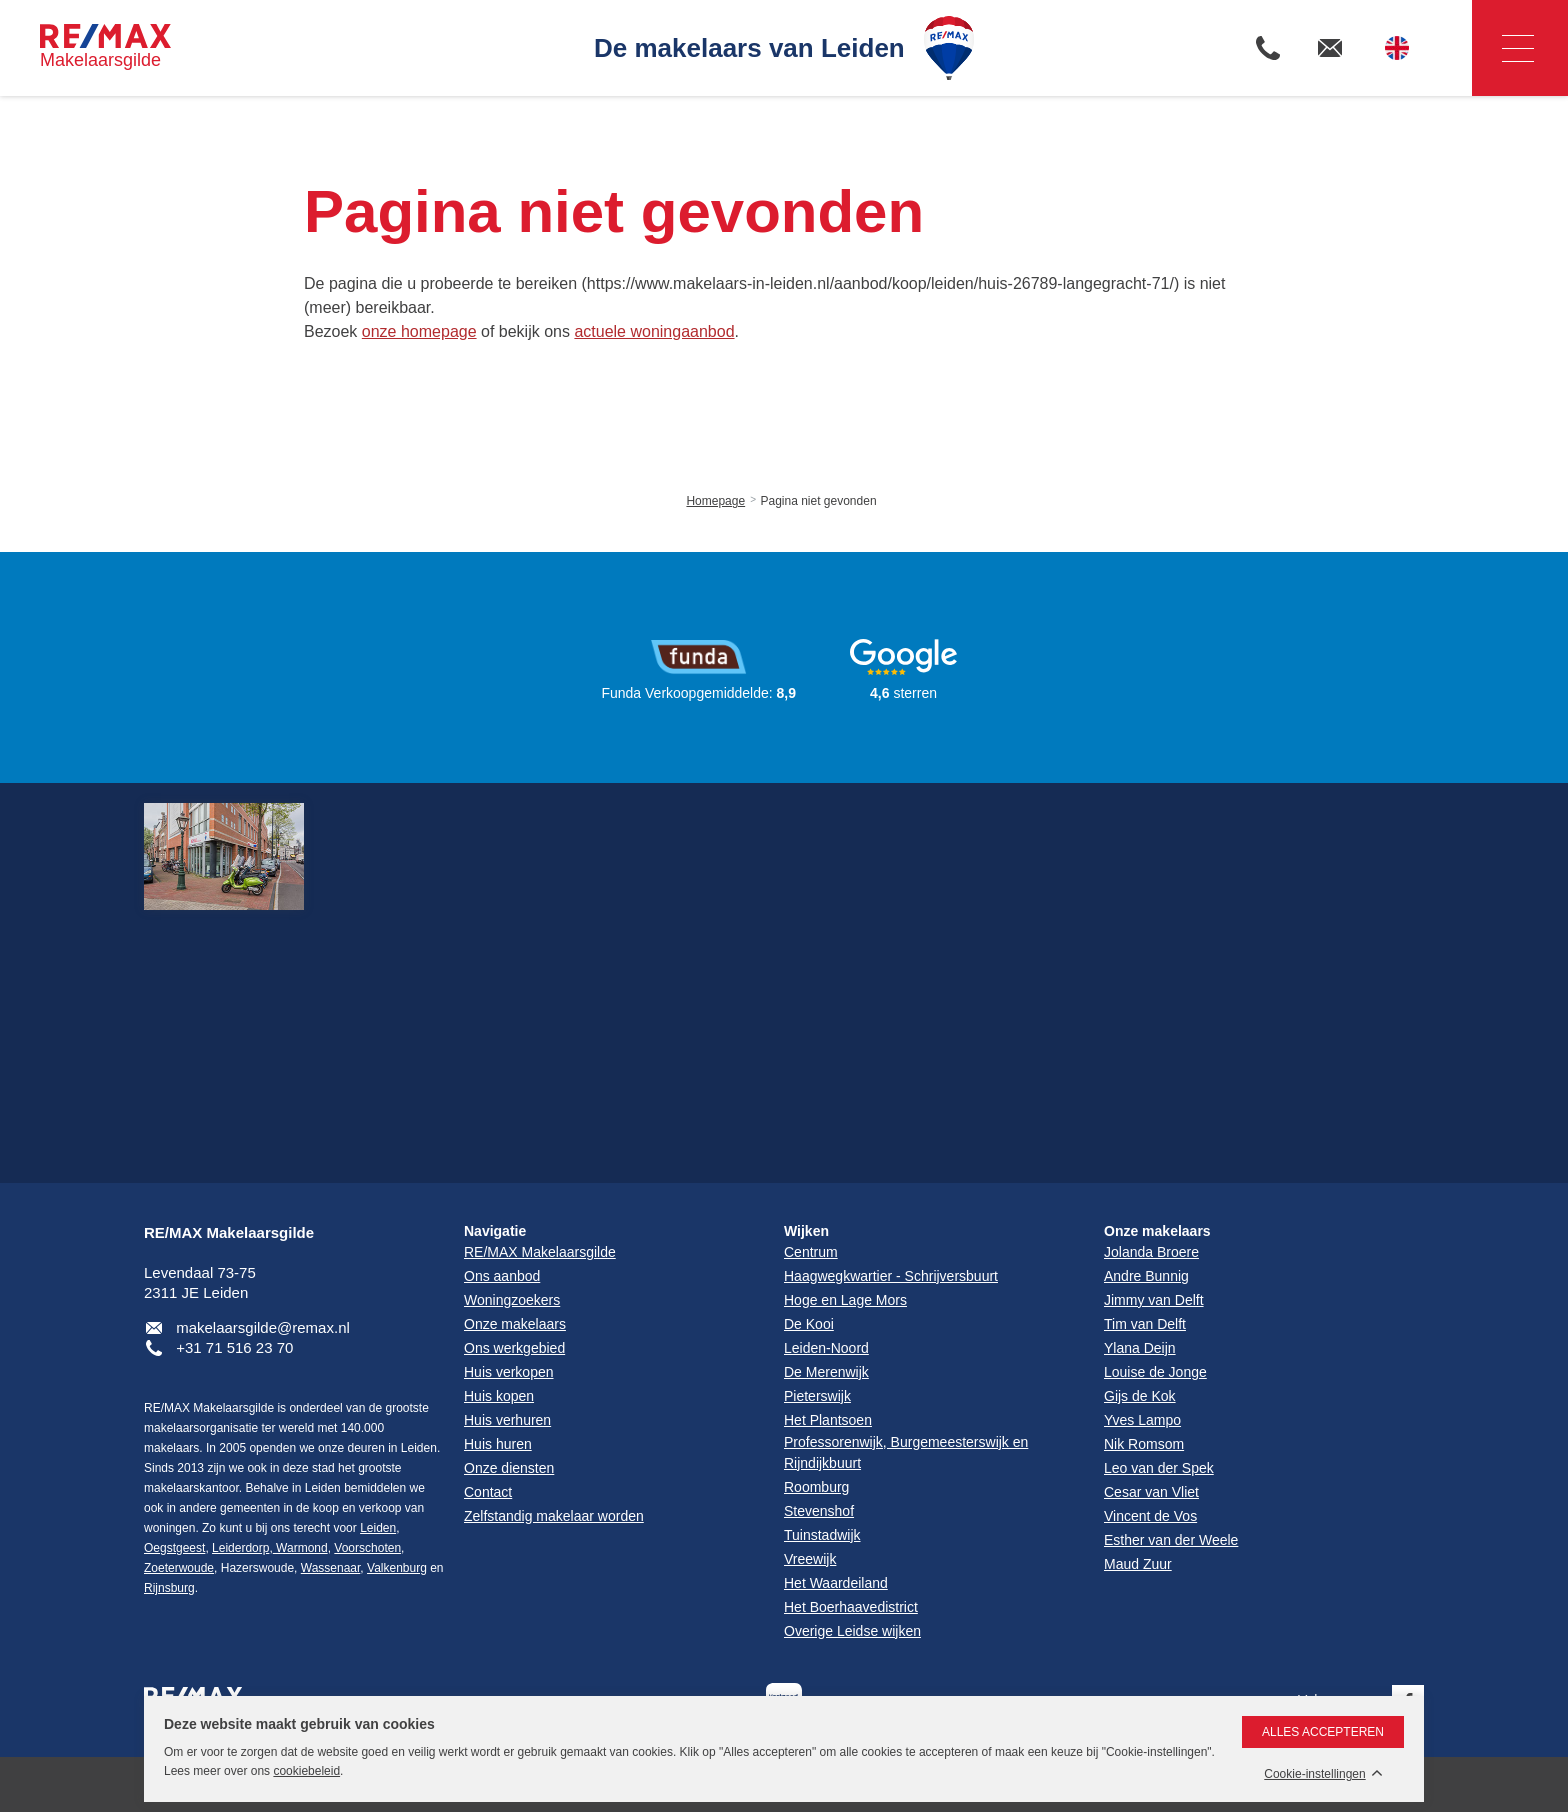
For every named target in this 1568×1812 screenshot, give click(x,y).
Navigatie (1503, 48)
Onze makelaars (1157, 1231)
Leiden (378, 1528)
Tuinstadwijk (822, 1535)
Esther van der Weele (1171, 1540)
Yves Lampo (1142, 1420)
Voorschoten (367, 1548)
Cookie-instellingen (1314, 1774)
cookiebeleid (306, 1771)
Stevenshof (819, 1511)
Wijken (806, 1231)
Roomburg (816, 1487)
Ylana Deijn (1140, 1348)
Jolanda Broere (1151, 1252)
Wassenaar (331, 1568)
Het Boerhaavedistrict (851, 1607)
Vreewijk (810, 1559)
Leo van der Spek (1159, 1468)
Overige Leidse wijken (852, 1631)
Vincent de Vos (1150, 1516)
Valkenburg (397, 1568)
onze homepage (419, 331)
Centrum (811, 1252)
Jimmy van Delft (1154, 1300)
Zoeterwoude (179, 1568)
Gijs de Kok (1140, 1396)
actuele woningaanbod (654, 331)
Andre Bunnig (1146, 1276)
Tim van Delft (1145, 1324)
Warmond (300, 1548)
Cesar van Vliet (1151, 1492)
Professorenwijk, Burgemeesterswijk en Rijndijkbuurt (906, 1452)
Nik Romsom (1144, 1444)
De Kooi (809, 1324)
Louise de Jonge (1155, 1372)
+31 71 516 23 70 (234, 1347)
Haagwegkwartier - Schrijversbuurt (891, 1276)
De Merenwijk (826, 1372)
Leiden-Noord (826, 1348)
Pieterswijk (817, 1396)
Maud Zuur (1138, 1564)
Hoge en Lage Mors (845, 1300)
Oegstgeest (174, 1548)
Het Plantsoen (828, 1420)
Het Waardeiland (836, 1583)
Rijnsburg (169, 1588)
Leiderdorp (240, 1548)
